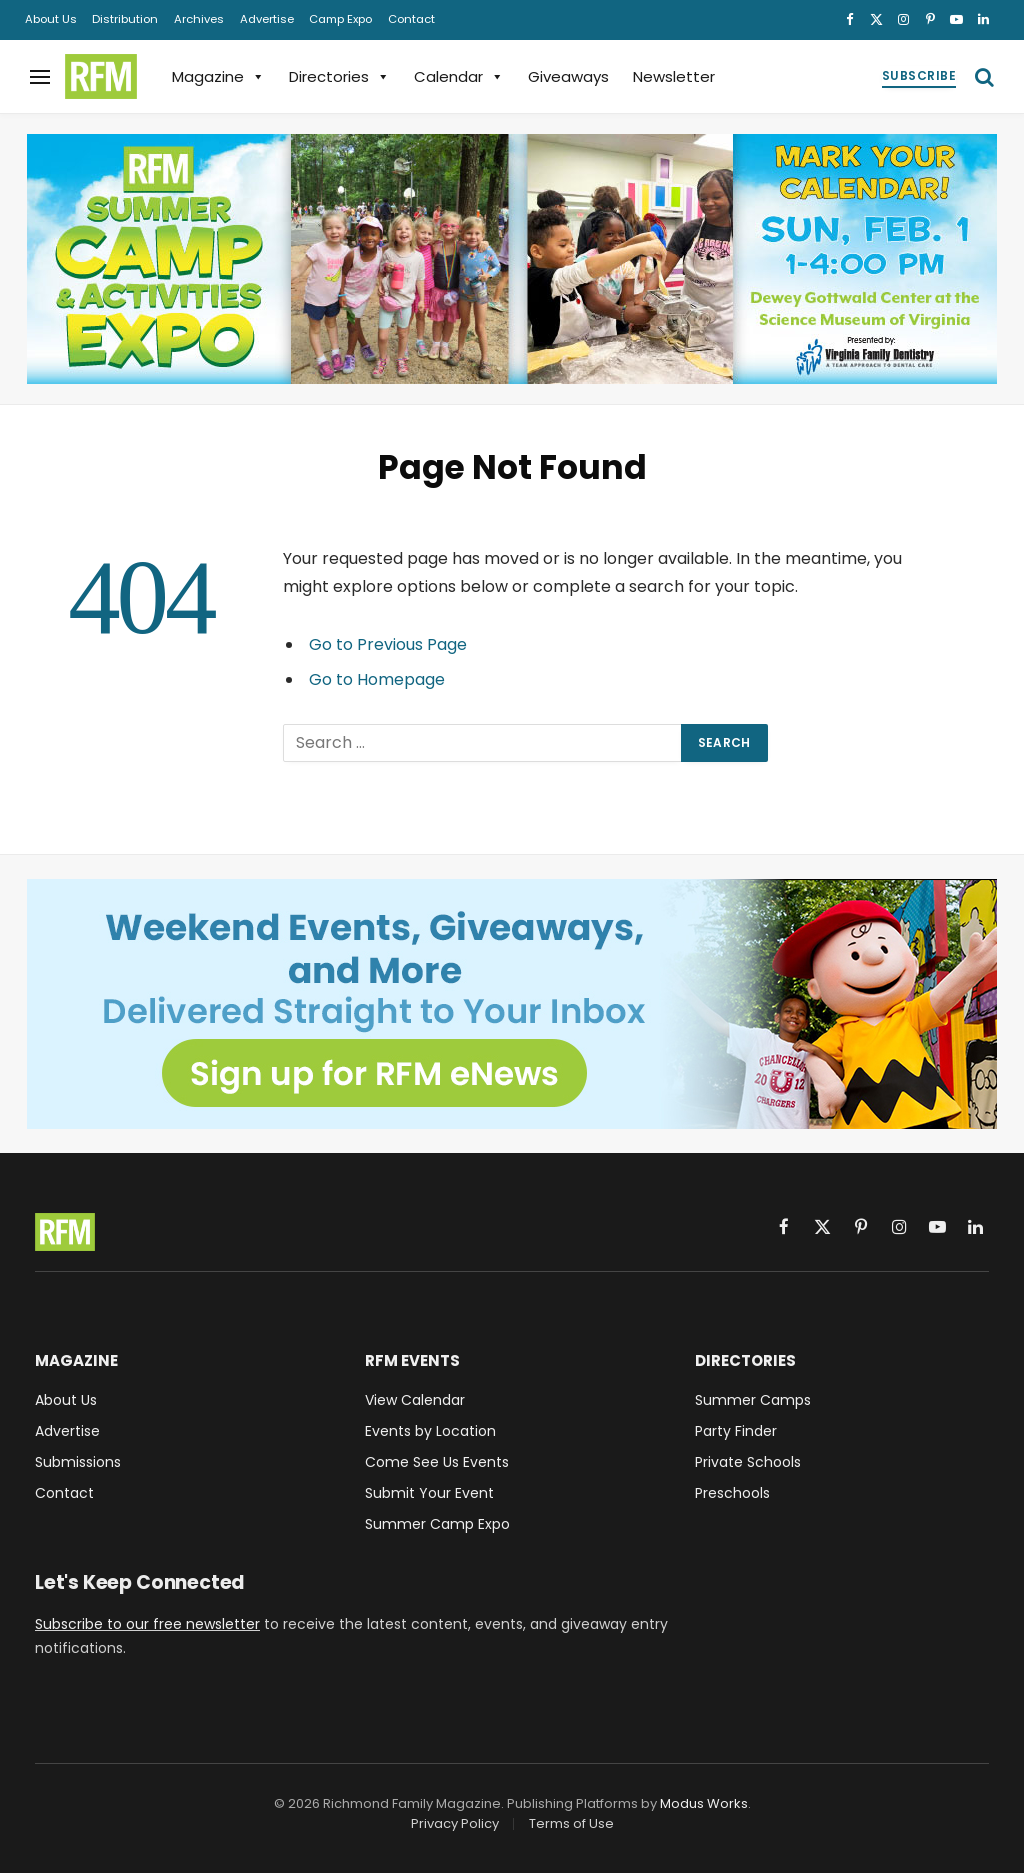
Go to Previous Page (388, 644)
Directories (339, 76)
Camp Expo (340, 19)
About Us (51, 19)
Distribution (125, 19)
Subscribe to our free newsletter (147, 1624)
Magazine (218, 76)
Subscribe (919, 75)
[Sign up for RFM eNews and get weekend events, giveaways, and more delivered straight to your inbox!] (512, 1004)
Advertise (267, 19)
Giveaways (568, 76)
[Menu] (40, 76)
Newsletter (674, 76)
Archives (199, 19)
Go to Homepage (377, 679)
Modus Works (704, 1803)
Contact (411, 19)
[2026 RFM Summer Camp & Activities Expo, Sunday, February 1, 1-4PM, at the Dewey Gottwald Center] (512, 259)
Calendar (459, 76)
